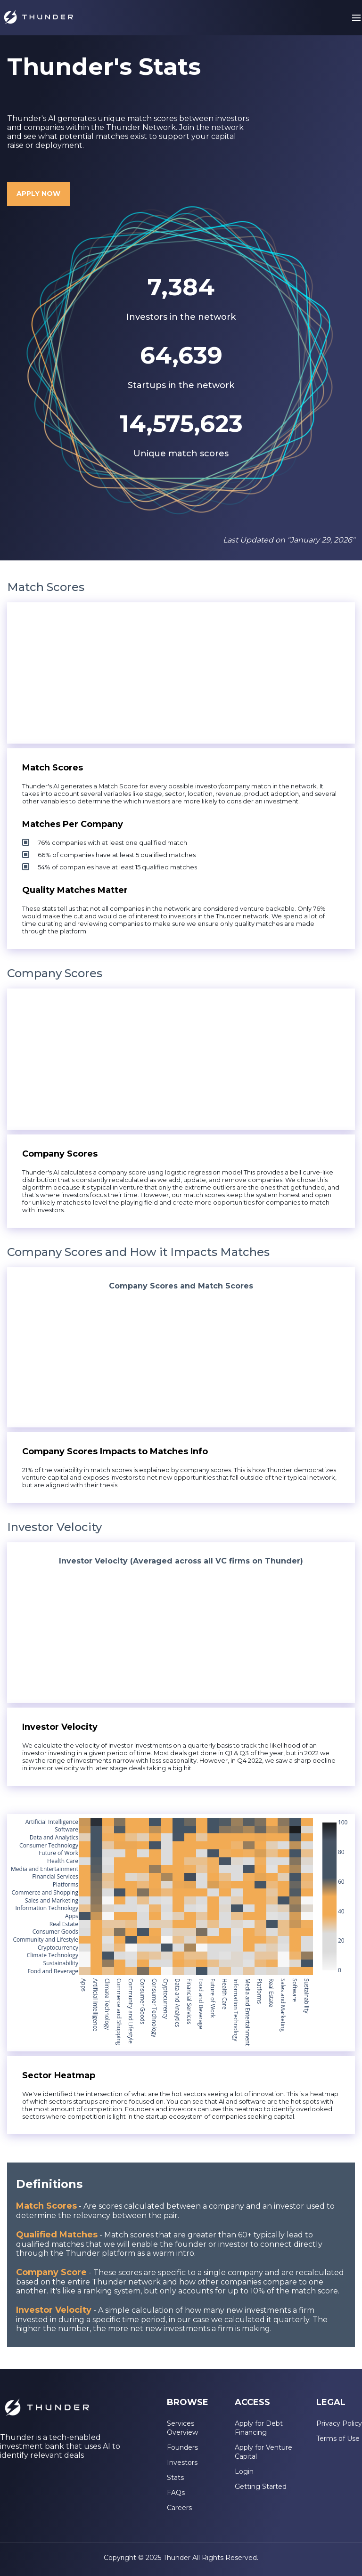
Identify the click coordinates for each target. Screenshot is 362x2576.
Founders (182, 2447)
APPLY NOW (38, 193)
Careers (179, 2507)
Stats (175, 2477)
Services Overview (182, 2428)
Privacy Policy (339, 2423)
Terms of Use (338, 2438)
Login (244, 2471)
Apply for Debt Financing (259, 2428)
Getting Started (261, 2486)
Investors (182, 2462)
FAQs (176, 2492)
